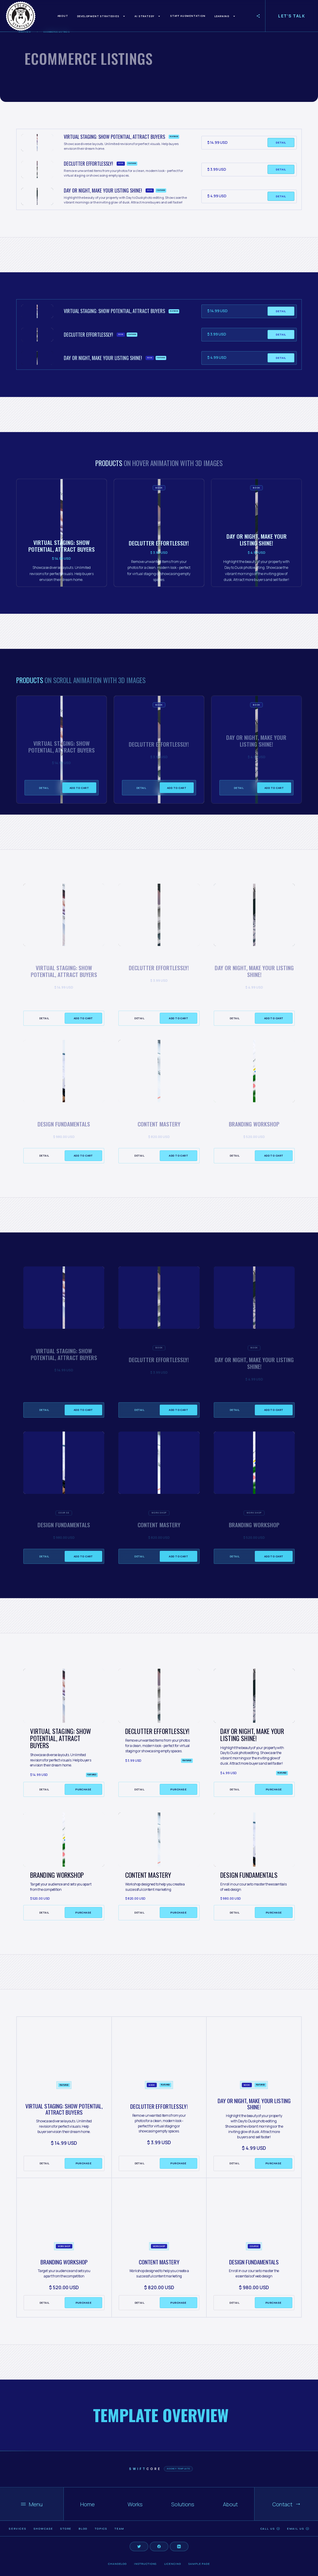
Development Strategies (98, 16)
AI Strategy (144, 16)
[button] (101, 16)
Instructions (145, 2564)
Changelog (117, 2564)
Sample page (199, 2564)
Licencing (172, 2564)
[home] (20, 16)
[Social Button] (139, 2546)
